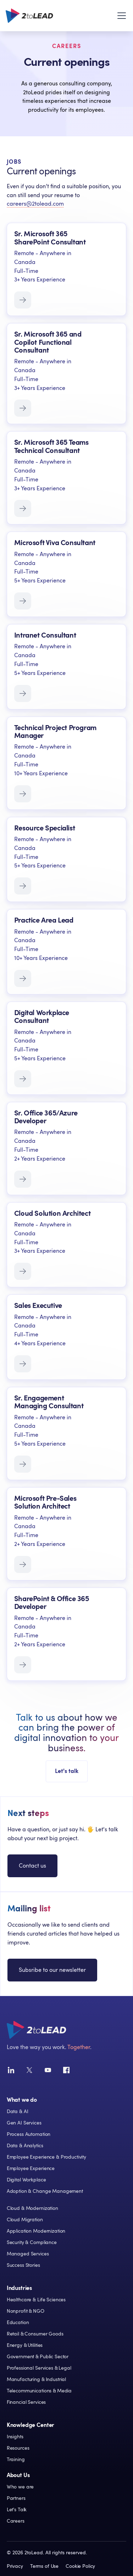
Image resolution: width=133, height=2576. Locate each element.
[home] (29, 15)
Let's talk (66, 1771)
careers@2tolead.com (35, 204)
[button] (120, 15)
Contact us (32, 1866)
